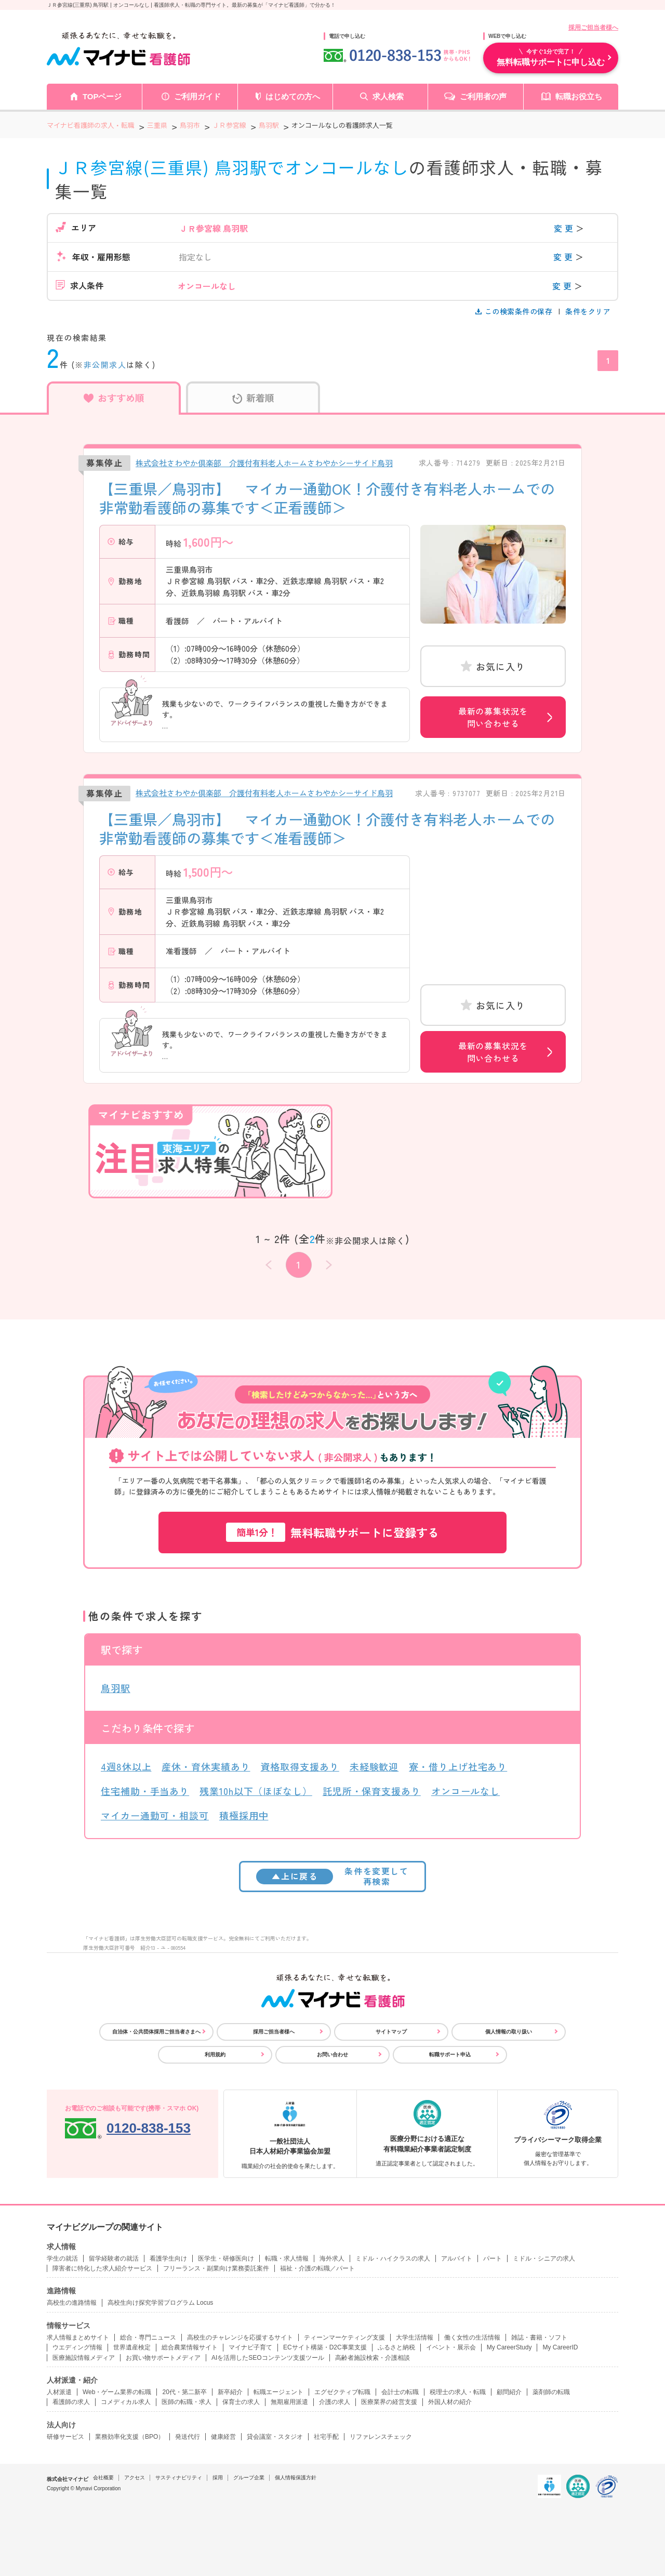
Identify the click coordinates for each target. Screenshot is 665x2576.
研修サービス (65, 2436)
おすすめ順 (114, 397)
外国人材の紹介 (450, 2402)
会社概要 (103, 2477)
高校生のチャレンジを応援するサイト (240, 2337)
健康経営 (223, 2436)
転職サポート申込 (450, 2054)
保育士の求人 (241, 2402)
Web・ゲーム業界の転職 (117, 2392)
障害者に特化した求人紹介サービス (102, 2268)
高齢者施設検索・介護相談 (372, 2357)
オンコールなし (465, 1791)
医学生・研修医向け (226, 2258)
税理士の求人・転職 (458, 2392)
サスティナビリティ (178, 2477)
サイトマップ (391, 2032)
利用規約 (215, 2054)
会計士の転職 (400, 2392)
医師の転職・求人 (186, 2402)
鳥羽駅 (115, 1688)
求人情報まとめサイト (78, 2337)
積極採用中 (244, 1815)
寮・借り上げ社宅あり (458, 1766)
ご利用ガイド (197, 96)
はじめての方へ (292, 96)
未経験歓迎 (374, 1766)
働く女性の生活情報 (472, 2337)
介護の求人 (334, 2402)
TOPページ (102, 96)
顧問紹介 (509, 2392)
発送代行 (187, 2436)
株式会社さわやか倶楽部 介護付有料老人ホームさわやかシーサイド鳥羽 (264, 462)
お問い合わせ (332, 2054)
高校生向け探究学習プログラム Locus (160, 2302)
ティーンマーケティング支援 (344, 2337)
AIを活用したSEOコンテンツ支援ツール (267, 2357)
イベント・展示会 (451, 2347)
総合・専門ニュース (148, 2337)
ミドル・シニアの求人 (544, 2258)
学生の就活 (62, 2258)
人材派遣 (59, 2392)
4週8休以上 (126, 1766)
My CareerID (560, 2347)
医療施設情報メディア (83, 2357)
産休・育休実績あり (206, 1766)
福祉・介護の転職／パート (317, 2268)
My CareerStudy (509, 2347)
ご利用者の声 (483, 96)
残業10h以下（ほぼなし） (256, 1791)
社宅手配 (326, 2436)
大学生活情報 (414, 2337)
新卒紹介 (230, 2392)
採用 (217, 2477)
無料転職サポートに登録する (332, 1532)
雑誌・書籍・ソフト (539, 2337)
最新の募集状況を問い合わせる (493, 717)
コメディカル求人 (126, 2402)
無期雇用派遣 (289, 2402)
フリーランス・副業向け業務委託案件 (216, 2268)
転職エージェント (278, 2392)
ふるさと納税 (396, 2347)
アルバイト (456, 2258)
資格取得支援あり (300, 1766)
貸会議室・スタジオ (275, 2436)
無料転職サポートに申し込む (550, 57)
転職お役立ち (578, 96)
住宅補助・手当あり (145, 1791)
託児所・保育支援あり (372, 1791)
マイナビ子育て (250, 2347)
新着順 (253, 397)
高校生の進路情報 (72, 2302)
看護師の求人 (71, 2402)
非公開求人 (105, 364)
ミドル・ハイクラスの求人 (392, 2258)
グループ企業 (248, 2477)
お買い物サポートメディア (163, 2357)
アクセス (134, 2477)
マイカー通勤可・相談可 (155, 1815)
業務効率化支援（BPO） (129, 2436)
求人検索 (388, 96)
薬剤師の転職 (551, 2392)
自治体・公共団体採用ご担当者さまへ (156, 2032)
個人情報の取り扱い (508, 2032)
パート (492, 2258)
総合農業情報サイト (190, 2347)
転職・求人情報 (287, 2258)
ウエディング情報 (77, 2347)
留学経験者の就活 (114, 2258)
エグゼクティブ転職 (342, 2392)
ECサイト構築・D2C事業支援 (325, 2347)
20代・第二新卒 (184, 2392)
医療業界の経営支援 (389, 2402)
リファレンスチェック (381, 2436)
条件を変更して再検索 (332, 1876)
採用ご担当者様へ (593, 27)
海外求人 (332, 2258)
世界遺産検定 (132, 2347)
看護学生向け (168, 2258)
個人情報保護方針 (295, 2477)
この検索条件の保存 (515, 311)
